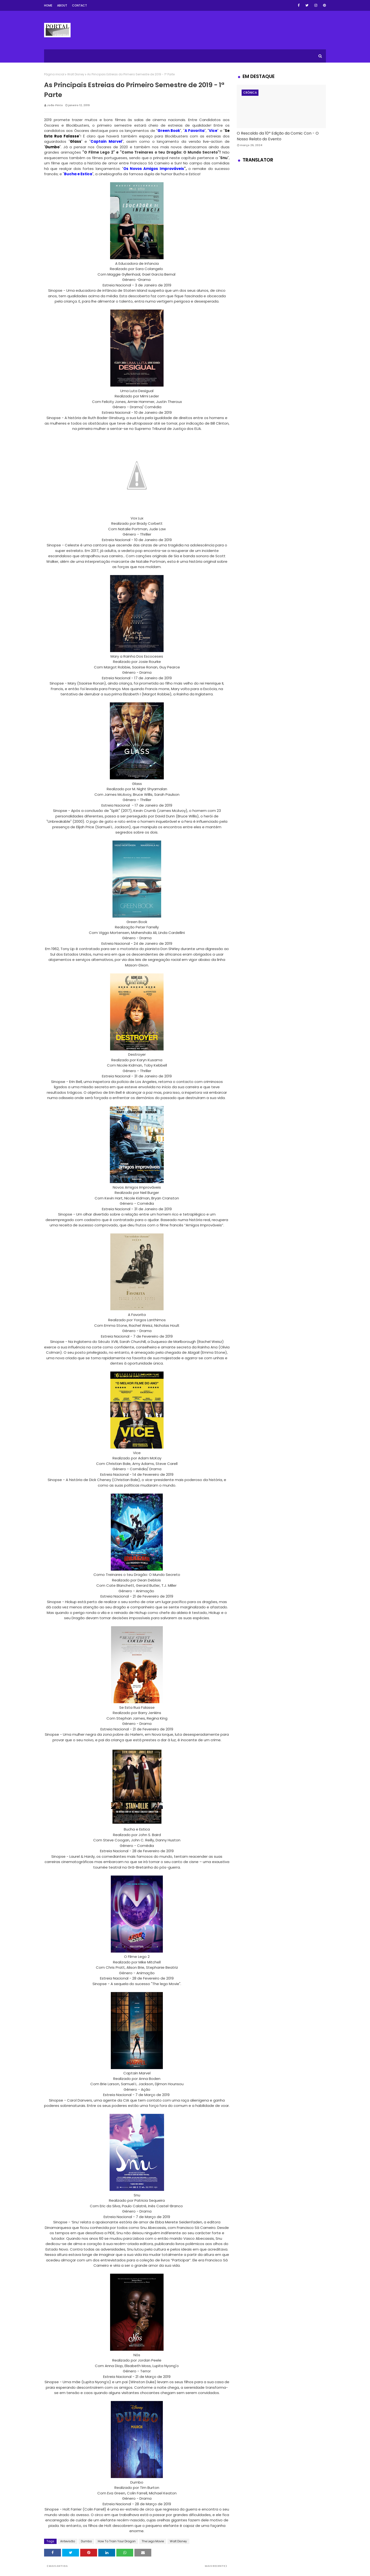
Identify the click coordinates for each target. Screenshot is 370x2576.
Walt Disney (75, 74)
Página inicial (54, 74)
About (62, 5)
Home (48, 5)
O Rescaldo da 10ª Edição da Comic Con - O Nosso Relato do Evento (278, 136)
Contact (79, 5)
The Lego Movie (153, 2541)
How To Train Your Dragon (117, 2541)
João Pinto (55, 105)
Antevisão (67, 2541)
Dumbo (52, 146)
